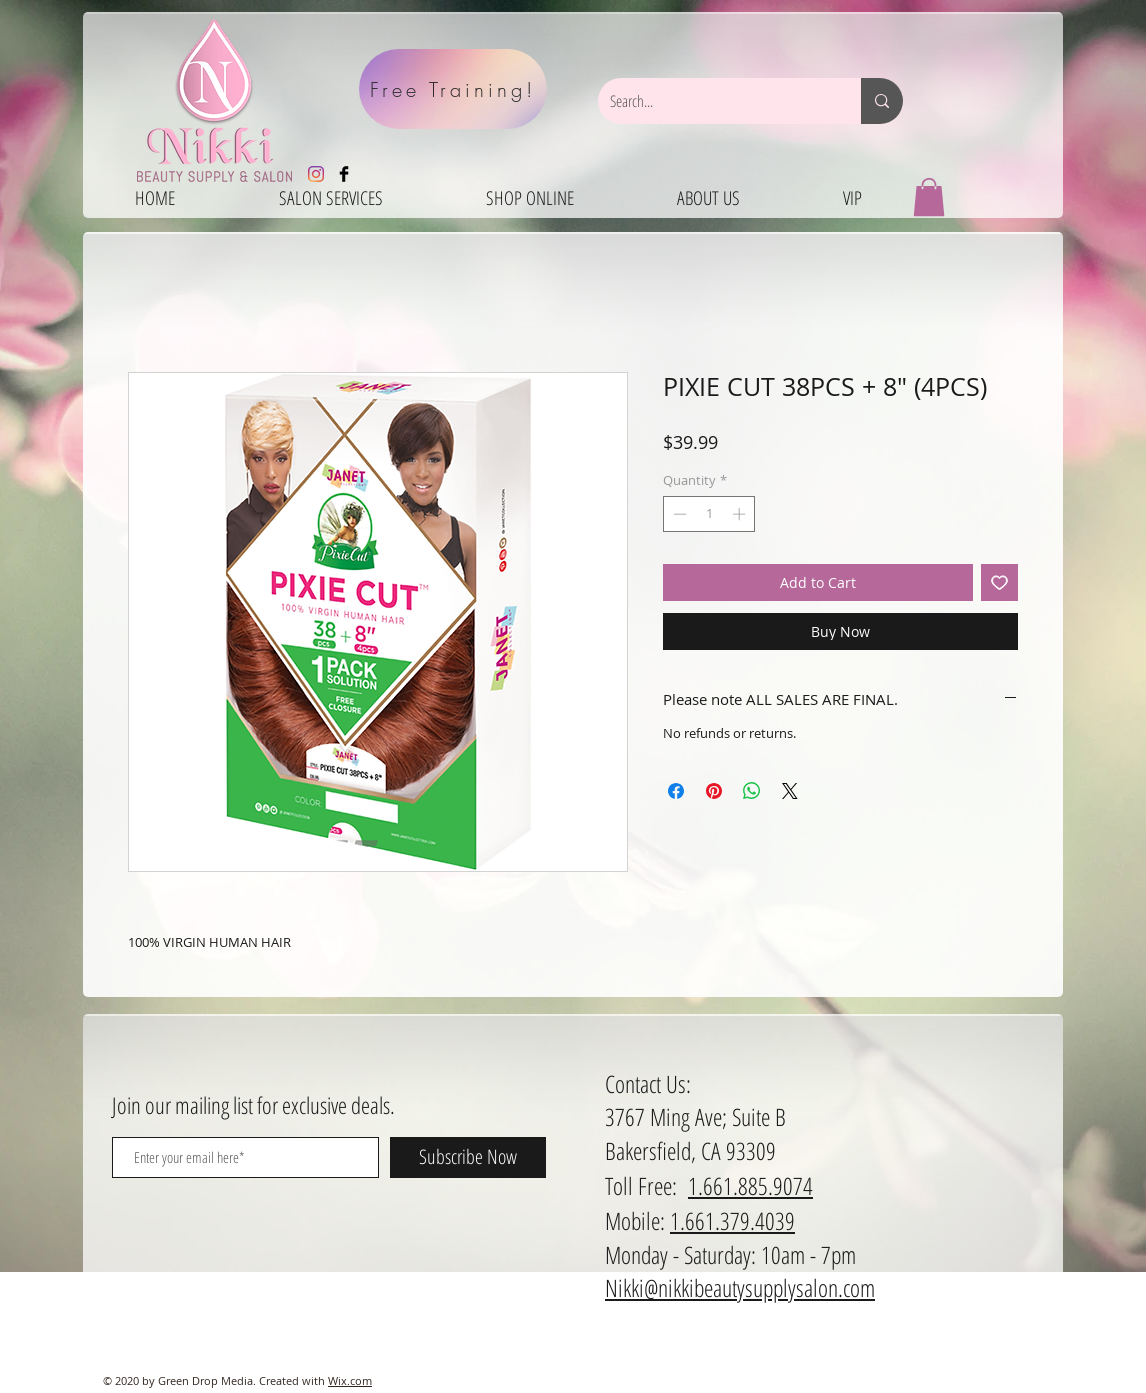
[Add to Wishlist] (999, 582)
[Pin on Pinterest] (714, 791)
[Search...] (714, 101)
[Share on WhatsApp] (752, 791)
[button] (929, 197)
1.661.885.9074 (750, 1185)
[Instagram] (316, 174)
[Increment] (741, 514)
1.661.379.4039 (732, 1220)
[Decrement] (678, 514)
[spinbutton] (709, 514)
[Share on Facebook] (676, 791)
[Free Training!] (453, 89)
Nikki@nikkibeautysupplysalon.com (740, 1287)
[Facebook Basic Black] (344, 174)
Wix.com (350, 1380)
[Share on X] (790, 791)
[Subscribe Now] (468, 1157)
